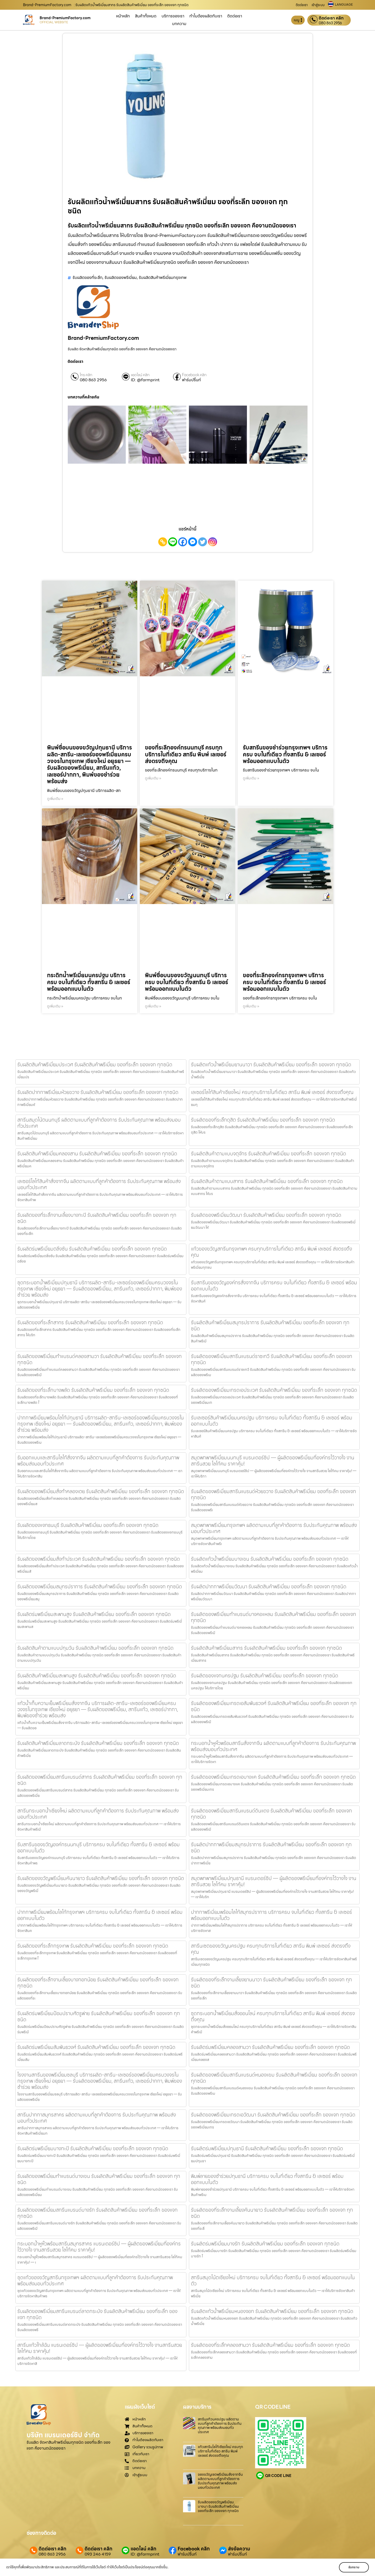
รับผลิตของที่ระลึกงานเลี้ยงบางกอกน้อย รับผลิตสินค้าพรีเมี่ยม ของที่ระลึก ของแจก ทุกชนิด (98, 1982)
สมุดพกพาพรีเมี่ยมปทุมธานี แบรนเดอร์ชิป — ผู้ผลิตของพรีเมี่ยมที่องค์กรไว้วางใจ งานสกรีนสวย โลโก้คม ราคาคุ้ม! (273, 1881)
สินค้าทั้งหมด (145, 16)
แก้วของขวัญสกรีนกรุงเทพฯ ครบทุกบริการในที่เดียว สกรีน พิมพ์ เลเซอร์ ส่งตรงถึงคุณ (271, 1252)
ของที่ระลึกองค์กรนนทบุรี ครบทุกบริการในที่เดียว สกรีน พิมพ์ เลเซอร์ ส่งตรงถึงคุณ (185, 754)
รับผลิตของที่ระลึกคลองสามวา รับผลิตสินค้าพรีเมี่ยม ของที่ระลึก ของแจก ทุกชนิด (270, 2345)
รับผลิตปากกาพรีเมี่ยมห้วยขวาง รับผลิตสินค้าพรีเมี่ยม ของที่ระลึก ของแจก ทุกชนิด (97, 1092)
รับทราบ (353, 2567)
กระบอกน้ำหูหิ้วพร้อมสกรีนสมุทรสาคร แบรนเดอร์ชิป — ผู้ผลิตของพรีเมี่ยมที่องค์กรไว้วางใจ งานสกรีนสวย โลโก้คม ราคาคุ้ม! (99, 2247)
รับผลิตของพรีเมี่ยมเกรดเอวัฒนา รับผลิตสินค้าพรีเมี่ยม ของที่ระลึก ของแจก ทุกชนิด (273, 2115)
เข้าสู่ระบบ (318, 5)
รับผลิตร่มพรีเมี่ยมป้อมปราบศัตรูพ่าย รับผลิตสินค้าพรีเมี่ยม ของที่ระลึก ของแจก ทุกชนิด (98, 2016)
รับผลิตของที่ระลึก (88, 277)
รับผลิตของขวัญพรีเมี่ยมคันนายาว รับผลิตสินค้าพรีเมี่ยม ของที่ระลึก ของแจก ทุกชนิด (100, 1878)
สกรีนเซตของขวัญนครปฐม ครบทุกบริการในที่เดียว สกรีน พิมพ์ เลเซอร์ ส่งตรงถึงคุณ (270, 1949)
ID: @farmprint (145, 380)
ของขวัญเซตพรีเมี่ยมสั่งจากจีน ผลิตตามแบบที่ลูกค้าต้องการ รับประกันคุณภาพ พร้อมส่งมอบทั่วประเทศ (220, 2481)
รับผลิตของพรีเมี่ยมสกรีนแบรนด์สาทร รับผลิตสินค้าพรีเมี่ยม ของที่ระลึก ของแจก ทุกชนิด (99, 1780)
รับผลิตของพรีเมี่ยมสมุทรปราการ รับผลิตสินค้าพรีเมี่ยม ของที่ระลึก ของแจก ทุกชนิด (99, 1586)
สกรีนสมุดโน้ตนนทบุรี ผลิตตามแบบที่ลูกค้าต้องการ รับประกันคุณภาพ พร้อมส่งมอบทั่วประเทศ (99, 1123)
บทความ (179, 23)
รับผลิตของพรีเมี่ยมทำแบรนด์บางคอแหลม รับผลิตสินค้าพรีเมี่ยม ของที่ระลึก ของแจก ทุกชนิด (273, 1617)
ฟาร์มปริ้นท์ (191, 380)
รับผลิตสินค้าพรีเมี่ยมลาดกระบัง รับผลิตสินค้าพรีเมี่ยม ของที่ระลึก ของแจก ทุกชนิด (98, 1743)
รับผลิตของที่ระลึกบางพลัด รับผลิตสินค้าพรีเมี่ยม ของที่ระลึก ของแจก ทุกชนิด (93, 1390)
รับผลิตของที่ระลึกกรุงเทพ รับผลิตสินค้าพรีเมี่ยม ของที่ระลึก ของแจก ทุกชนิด (92, 1946)
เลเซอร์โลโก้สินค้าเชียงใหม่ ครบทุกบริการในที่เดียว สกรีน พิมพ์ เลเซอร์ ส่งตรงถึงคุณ (272, 1092)
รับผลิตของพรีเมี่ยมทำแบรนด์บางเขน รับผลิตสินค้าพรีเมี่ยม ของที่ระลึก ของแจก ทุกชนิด (98, 2179)
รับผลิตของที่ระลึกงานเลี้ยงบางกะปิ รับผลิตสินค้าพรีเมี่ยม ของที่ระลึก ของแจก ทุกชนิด (96, 1218)
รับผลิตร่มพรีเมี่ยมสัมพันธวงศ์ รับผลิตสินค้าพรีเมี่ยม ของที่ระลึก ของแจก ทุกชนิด (96, 2047)
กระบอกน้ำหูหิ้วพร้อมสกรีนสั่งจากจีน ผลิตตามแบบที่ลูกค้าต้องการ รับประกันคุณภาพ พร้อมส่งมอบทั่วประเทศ (273, 1746)
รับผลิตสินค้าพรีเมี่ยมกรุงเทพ (163, 277)
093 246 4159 (98, 2554)
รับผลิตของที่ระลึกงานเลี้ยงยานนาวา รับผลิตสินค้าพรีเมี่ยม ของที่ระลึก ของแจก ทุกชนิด (271, 1982)
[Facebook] (182, 541)
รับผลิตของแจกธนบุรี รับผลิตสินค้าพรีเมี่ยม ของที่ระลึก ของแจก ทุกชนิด (87, 1525)
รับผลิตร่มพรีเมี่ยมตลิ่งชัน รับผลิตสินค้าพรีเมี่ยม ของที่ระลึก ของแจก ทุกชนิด (92, 1249)
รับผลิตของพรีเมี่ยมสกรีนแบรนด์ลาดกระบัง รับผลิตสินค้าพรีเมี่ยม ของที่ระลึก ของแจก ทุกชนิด (97, 2314)
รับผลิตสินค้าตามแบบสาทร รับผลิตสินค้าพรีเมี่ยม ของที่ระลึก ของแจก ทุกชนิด (267, 1181)
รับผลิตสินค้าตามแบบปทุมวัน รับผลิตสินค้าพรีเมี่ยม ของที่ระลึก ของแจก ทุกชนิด (95, 1648)
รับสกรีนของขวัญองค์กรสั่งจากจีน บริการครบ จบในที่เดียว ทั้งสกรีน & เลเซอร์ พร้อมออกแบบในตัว (274, 1285)
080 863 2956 (330, 23)
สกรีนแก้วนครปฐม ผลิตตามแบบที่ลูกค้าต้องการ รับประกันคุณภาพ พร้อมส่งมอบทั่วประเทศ (220, 2425)
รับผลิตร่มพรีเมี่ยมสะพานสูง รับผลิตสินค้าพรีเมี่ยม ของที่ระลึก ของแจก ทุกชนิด (94, 1614)
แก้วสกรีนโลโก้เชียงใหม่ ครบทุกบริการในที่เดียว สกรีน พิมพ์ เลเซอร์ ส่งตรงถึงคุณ (220, 2451)
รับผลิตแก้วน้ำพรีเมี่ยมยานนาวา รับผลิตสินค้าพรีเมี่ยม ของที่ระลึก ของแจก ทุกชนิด (271, 1064)
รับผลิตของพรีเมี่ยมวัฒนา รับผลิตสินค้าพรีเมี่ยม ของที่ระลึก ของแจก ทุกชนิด (266, 1215)
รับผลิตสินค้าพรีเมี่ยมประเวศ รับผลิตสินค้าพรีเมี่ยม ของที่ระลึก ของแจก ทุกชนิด (94, 1064)
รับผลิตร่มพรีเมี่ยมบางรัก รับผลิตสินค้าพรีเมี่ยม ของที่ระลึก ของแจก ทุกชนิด (265, 2244)
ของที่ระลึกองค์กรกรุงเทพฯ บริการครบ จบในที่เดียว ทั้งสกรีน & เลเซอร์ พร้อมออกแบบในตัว (284, 982)
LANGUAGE (344, 4)
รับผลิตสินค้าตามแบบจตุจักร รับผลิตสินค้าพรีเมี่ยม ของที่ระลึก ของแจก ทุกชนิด (268, 1153)
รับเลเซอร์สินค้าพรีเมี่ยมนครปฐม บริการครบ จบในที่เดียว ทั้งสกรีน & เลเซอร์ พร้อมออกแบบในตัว (271, 1421)
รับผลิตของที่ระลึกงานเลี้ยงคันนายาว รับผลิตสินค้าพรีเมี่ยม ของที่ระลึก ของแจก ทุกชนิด (272, 2213)
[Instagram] (212, 541)
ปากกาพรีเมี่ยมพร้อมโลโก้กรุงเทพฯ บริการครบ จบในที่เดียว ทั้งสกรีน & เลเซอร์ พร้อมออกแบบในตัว (100, 1915)
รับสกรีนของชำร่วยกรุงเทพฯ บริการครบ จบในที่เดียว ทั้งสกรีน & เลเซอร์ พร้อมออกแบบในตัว (285, 754)
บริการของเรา (173, 16)
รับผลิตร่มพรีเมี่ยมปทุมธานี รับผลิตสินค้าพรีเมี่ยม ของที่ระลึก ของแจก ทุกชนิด (267, 2148)
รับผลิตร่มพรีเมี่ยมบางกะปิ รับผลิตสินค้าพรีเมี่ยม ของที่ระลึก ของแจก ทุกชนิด (92, 2148)
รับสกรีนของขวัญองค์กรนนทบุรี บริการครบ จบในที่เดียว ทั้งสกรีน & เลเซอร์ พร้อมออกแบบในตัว (98, 1847)
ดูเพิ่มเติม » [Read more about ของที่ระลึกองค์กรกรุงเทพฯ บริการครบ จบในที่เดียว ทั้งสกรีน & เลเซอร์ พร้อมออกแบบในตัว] (251, 1006)
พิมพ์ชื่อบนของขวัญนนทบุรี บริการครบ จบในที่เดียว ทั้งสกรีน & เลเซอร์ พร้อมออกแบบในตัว (186, 982)
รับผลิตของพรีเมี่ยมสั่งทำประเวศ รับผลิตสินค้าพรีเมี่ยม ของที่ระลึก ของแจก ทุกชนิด (98, 1559)
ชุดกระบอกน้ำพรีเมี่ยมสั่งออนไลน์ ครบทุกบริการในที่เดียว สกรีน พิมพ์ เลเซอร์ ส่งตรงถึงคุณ (273, 2016)
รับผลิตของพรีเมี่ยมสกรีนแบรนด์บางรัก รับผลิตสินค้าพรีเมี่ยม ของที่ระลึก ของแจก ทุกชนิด (97, 2213)
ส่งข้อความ (239, 2548)
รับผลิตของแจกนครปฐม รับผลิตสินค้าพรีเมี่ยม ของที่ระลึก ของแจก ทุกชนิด (264, 1675)
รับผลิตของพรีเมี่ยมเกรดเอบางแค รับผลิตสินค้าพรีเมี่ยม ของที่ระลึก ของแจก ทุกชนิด (273, 1777)
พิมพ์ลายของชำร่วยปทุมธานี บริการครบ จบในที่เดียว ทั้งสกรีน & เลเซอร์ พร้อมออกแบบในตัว (267, 2179)
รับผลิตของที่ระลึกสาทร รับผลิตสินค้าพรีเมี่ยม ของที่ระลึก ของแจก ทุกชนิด (90, 1322)
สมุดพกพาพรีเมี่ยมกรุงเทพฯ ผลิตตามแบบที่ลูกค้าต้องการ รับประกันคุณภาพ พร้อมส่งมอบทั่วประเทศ (274, 1528)
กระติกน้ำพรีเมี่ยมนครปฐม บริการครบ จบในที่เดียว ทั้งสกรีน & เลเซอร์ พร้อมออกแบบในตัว (88, 982)
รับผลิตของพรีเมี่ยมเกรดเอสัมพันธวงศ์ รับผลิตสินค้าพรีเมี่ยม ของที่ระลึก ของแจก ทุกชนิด (274, 1706)
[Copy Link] (162, 541)
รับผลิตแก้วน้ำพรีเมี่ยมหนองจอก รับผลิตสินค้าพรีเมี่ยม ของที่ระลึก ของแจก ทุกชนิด (272, 2311)
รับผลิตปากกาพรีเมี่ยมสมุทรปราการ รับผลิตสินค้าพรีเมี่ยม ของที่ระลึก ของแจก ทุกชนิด (271, 1847)
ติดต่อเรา (302, 5)
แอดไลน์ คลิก (140, 375)
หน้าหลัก (123, 16)
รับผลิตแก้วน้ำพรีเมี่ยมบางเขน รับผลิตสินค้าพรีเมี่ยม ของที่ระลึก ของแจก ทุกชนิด (269, 1559)
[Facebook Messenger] (192, 541)
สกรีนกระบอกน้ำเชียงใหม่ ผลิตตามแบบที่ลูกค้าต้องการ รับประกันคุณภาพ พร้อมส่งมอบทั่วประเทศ (98, 1814)
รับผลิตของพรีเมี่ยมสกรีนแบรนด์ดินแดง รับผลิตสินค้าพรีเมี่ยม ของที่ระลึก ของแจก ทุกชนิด (271, 1814)
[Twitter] (202, 541)
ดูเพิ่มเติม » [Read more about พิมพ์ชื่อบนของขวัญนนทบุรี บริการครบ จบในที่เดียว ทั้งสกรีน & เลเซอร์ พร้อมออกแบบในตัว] (153, 1006)
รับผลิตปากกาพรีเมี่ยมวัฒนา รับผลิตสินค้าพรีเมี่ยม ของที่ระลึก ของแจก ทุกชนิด (268, 1586)
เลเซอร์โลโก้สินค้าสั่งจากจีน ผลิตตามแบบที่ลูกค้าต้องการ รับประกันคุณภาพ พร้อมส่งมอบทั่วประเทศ (99, 1184)
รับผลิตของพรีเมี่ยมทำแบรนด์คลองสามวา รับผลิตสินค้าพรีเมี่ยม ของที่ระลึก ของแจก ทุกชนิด (99, 1359)
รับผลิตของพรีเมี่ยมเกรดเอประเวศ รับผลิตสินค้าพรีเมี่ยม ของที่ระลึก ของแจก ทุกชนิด (274, 1390)
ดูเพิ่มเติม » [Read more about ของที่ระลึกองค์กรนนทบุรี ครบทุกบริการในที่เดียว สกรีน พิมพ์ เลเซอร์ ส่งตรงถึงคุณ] (153, 778)
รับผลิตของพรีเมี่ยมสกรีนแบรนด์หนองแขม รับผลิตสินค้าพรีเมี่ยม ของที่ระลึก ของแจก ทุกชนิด (274, 2078)
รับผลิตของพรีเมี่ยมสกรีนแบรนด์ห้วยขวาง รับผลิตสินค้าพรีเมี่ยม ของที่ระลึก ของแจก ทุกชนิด (273, 1494)
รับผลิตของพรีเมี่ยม (121, 277)
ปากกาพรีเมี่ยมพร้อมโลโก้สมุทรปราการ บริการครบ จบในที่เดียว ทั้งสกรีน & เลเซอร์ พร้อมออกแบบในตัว (271, 1915)
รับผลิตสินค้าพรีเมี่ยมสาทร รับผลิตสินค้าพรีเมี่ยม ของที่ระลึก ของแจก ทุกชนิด (266, 1648)
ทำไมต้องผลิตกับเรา (205, 16)
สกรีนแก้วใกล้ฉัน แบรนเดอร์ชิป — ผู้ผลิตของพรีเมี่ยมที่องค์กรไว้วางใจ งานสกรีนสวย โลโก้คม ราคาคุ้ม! (99, 2348)
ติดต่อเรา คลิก (331, 18)
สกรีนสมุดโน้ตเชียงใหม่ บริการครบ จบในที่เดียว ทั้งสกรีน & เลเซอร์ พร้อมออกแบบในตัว (273, 2280)
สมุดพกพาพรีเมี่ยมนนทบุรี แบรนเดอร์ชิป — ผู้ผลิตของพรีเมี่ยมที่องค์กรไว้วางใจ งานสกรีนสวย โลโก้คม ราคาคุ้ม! (272, 1460)
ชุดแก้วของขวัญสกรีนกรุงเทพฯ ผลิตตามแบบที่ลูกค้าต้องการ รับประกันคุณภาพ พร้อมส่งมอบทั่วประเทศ (95, 2280)
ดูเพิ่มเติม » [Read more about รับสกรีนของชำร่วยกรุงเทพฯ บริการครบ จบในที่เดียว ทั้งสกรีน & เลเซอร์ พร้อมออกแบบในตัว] (251, 778)
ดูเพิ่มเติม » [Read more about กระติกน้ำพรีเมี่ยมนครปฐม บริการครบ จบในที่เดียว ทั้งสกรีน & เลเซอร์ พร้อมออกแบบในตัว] (55, 1006)
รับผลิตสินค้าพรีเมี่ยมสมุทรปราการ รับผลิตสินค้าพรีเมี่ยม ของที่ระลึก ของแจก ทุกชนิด (270, 1325)
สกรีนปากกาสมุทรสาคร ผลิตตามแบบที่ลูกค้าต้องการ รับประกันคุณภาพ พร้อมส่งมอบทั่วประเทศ (96, 2118)
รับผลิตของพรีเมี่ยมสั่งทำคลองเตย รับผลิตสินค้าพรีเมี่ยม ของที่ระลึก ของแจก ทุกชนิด (100, 1491)
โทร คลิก (86, 375)
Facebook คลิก (194, 375)
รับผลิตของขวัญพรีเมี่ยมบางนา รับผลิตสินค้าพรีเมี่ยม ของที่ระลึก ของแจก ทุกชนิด (218, 2506)
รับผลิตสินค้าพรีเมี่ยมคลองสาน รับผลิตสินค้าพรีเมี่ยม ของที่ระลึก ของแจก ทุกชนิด (97, 1153)
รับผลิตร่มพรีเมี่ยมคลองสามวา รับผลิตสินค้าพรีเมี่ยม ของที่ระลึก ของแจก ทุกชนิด (270, 2047)
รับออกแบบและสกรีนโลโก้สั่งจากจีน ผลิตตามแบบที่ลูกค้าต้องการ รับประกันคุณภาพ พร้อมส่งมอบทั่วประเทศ (98, 1460)
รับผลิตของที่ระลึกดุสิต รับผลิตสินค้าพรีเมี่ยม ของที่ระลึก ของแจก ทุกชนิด (263, 1120)
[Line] (172, 541)
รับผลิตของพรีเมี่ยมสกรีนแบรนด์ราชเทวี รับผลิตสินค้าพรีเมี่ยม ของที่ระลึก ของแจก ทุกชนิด (271, 1359)
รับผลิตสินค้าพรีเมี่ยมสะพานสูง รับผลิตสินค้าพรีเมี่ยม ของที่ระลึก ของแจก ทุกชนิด (96, 1675)
